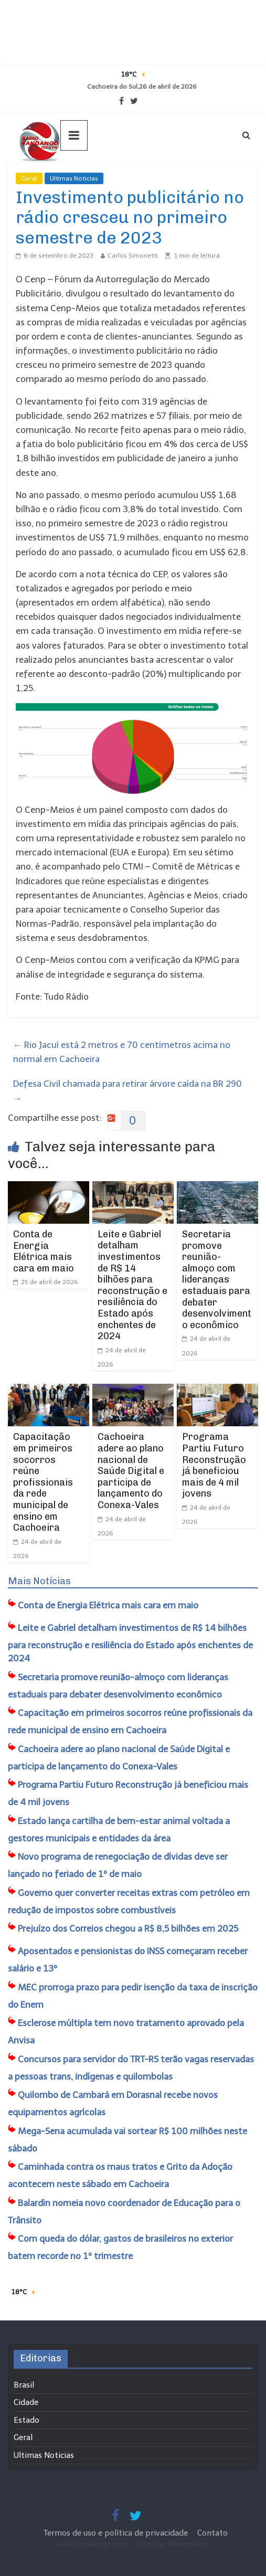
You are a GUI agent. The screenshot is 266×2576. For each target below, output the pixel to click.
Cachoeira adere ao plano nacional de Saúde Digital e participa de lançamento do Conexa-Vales (131, 1471)
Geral (29, 178)
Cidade (26, 2402)
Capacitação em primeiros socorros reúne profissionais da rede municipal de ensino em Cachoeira (43, 1482)
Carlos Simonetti (133, 255)
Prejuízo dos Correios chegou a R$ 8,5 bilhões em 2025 (128, 1928)
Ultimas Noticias (74, 178)
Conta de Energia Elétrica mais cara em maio (43, 1251)
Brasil (24, 2385)
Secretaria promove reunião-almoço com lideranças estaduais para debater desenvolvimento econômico (216, 1279)
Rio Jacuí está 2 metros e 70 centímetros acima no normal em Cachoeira (121, 1052)
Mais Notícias (39, 1581)
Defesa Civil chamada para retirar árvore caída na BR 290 (127, 1090)
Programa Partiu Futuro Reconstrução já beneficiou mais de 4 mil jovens (214, 1465)
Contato (212, 2533)
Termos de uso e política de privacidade (117, 2533)
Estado (26, 2420)
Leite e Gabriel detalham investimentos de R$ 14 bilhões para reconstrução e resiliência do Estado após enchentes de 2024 (132, 1285)
